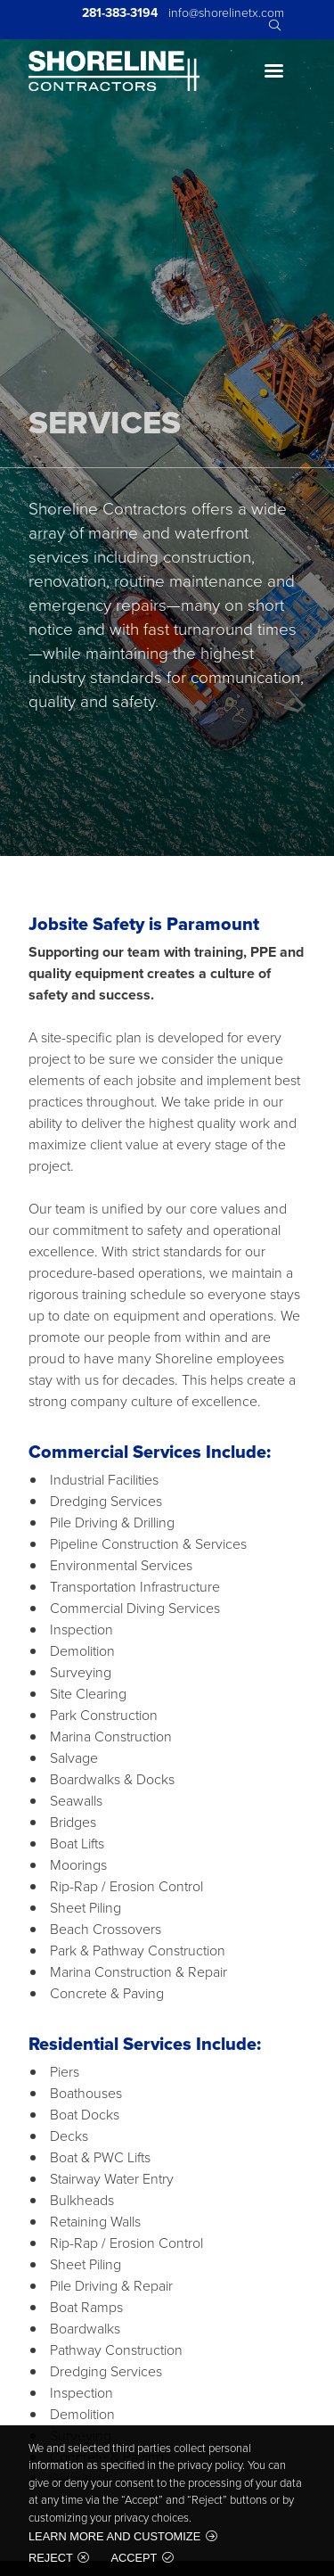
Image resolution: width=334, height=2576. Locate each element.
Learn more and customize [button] (114, 2536)
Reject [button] (51, 2557)
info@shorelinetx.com (226, 13)
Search (273, 26)
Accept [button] (133, 2557)
